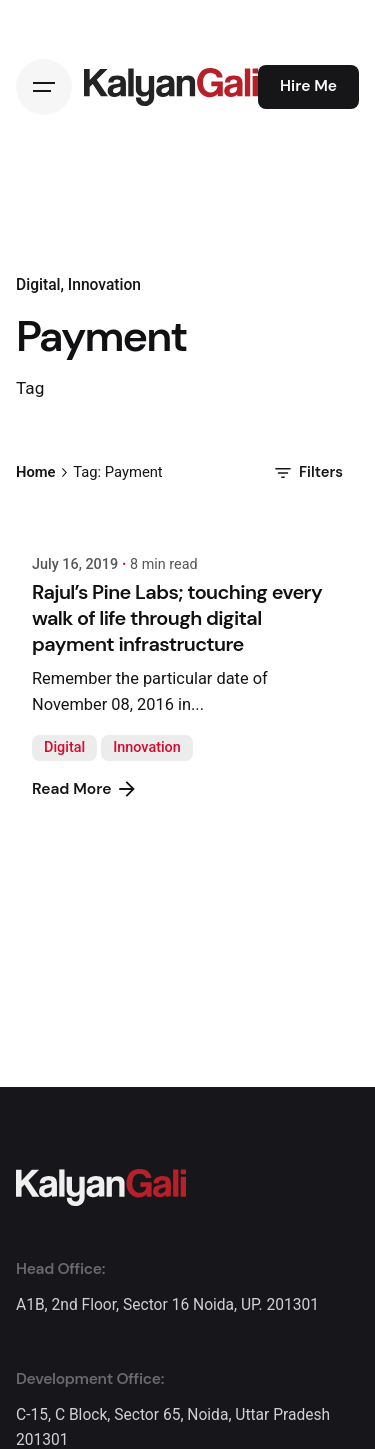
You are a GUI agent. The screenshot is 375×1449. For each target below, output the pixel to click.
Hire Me (308, 86)
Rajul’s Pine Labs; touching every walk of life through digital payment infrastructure (177, 618)
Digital (64, 747)
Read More (85, 789)
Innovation (147, 747)
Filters (307, 473)
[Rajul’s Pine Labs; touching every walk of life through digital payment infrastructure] (187, 524)
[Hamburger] (44, 87)
